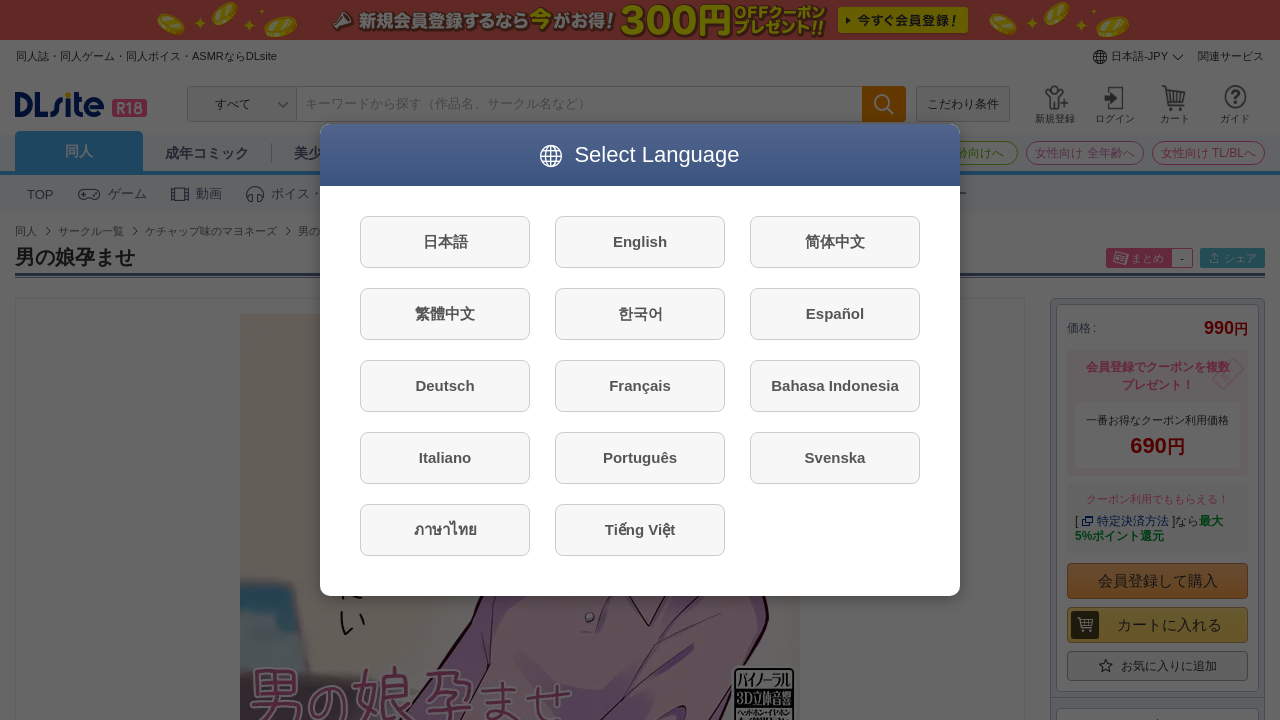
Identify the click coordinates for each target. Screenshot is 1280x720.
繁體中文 (445, 313)
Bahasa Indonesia (835, 385)
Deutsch (444, 385)
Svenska (835, 457)
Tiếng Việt (640, 529)
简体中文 (835, 241)
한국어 (640, 313)
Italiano (445, 457)
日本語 (445, 241)
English (640, 241)
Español (835, 313)
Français (640, 385)
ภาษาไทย (445, 529)
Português (640, 457)
